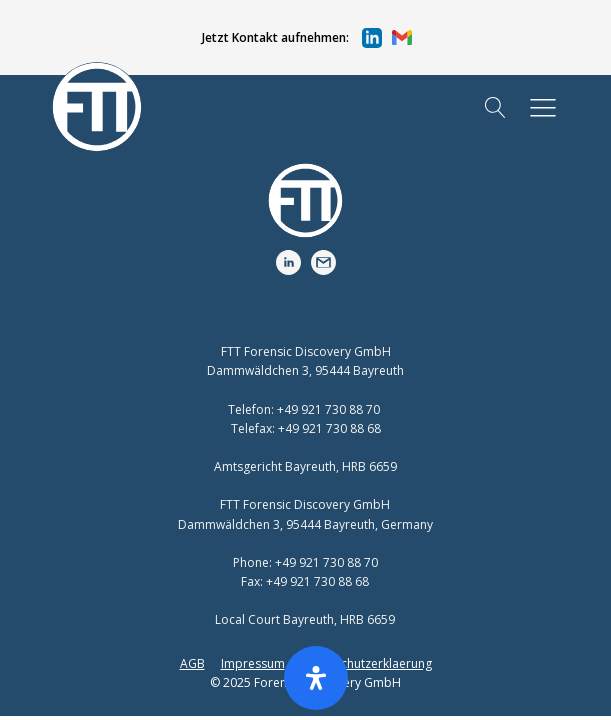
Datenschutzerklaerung (366, 663)
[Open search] (495, 107)
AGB (192, 663)
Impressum (253, 663)
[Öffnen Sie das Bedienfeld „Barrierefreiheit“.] (316, 678)
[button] (294, 38)
